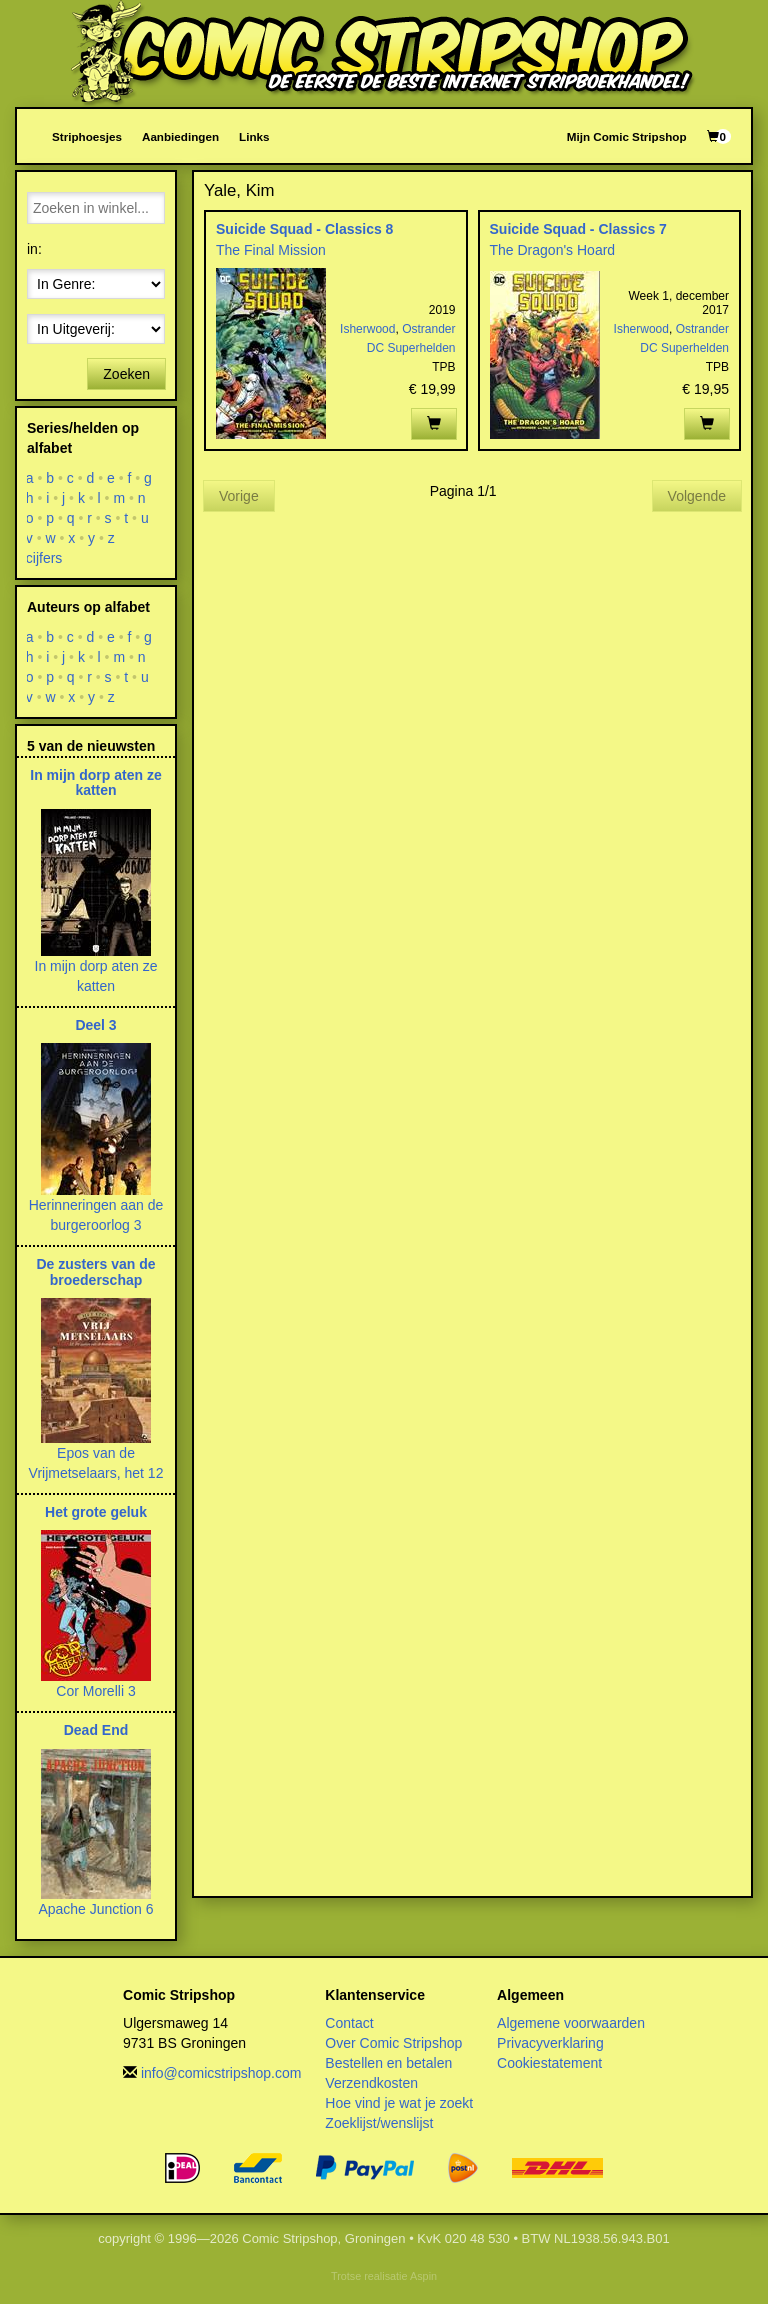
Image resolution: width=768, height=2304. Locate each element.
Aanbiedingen (180, 136)
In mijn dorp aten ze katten (95, 782)
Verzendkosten (371, 2083)
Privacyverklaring (550, 2043)
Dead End (96, 1730)
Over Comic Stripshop (393, 2043)
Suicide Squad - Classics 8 (304, 229)
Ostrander (428, 329)
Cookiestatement (549, 2063)
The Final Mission (271, 250)
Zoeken (126, 374)
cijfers (44, 558)
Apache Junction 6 (95, 1909)
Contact (349, 2023)
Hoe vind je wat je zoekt (399, 2103)
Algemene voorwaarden (571, 2023)
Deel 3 (95, 1025)
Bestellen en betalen (388, 2063)
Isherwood (367, 329)
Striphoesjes (87, 136)
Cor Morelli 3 (95, 1691)
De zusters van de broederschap (95, 1271)
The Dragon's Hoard (553, 250)
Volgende (697, 496)
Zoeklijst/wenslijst (379, 2123)
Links (254, 136)
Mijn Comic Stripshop (627, 136)
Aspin (423, 2276)
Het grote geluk (96, 1512)
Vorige (239, 496)
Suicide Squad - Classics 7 (578, 229)
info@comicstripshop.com (221, 2073)
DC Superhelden (411, 348)
